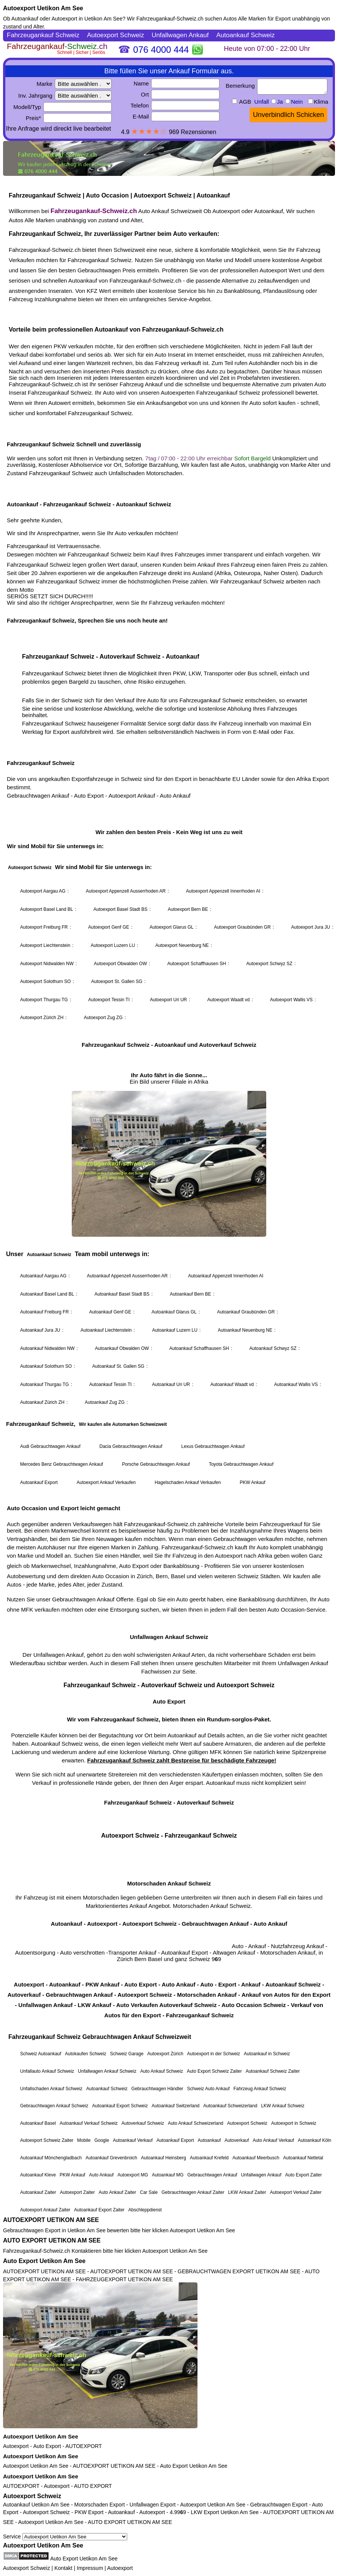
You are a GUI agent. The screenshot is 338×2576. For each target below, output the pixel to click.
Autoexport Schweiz (32, 2496)
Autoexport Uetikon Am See (43, 8)
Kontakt (63, 2568)
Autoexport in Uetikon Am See (87, 19)
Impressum (90, 2568)
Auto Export (47, 2446)
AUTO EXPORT (93, 2486)
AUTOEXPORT (83, 2446)
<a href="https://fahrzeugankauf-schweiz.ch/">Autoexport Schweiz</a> (169, 1122)
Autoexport (16, 2446)
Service (65, 2536)
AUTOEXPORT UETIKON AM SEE (51, 2220)
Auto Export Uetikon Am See (44, 2261)
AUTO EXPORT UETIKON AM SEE (52, 2240)
